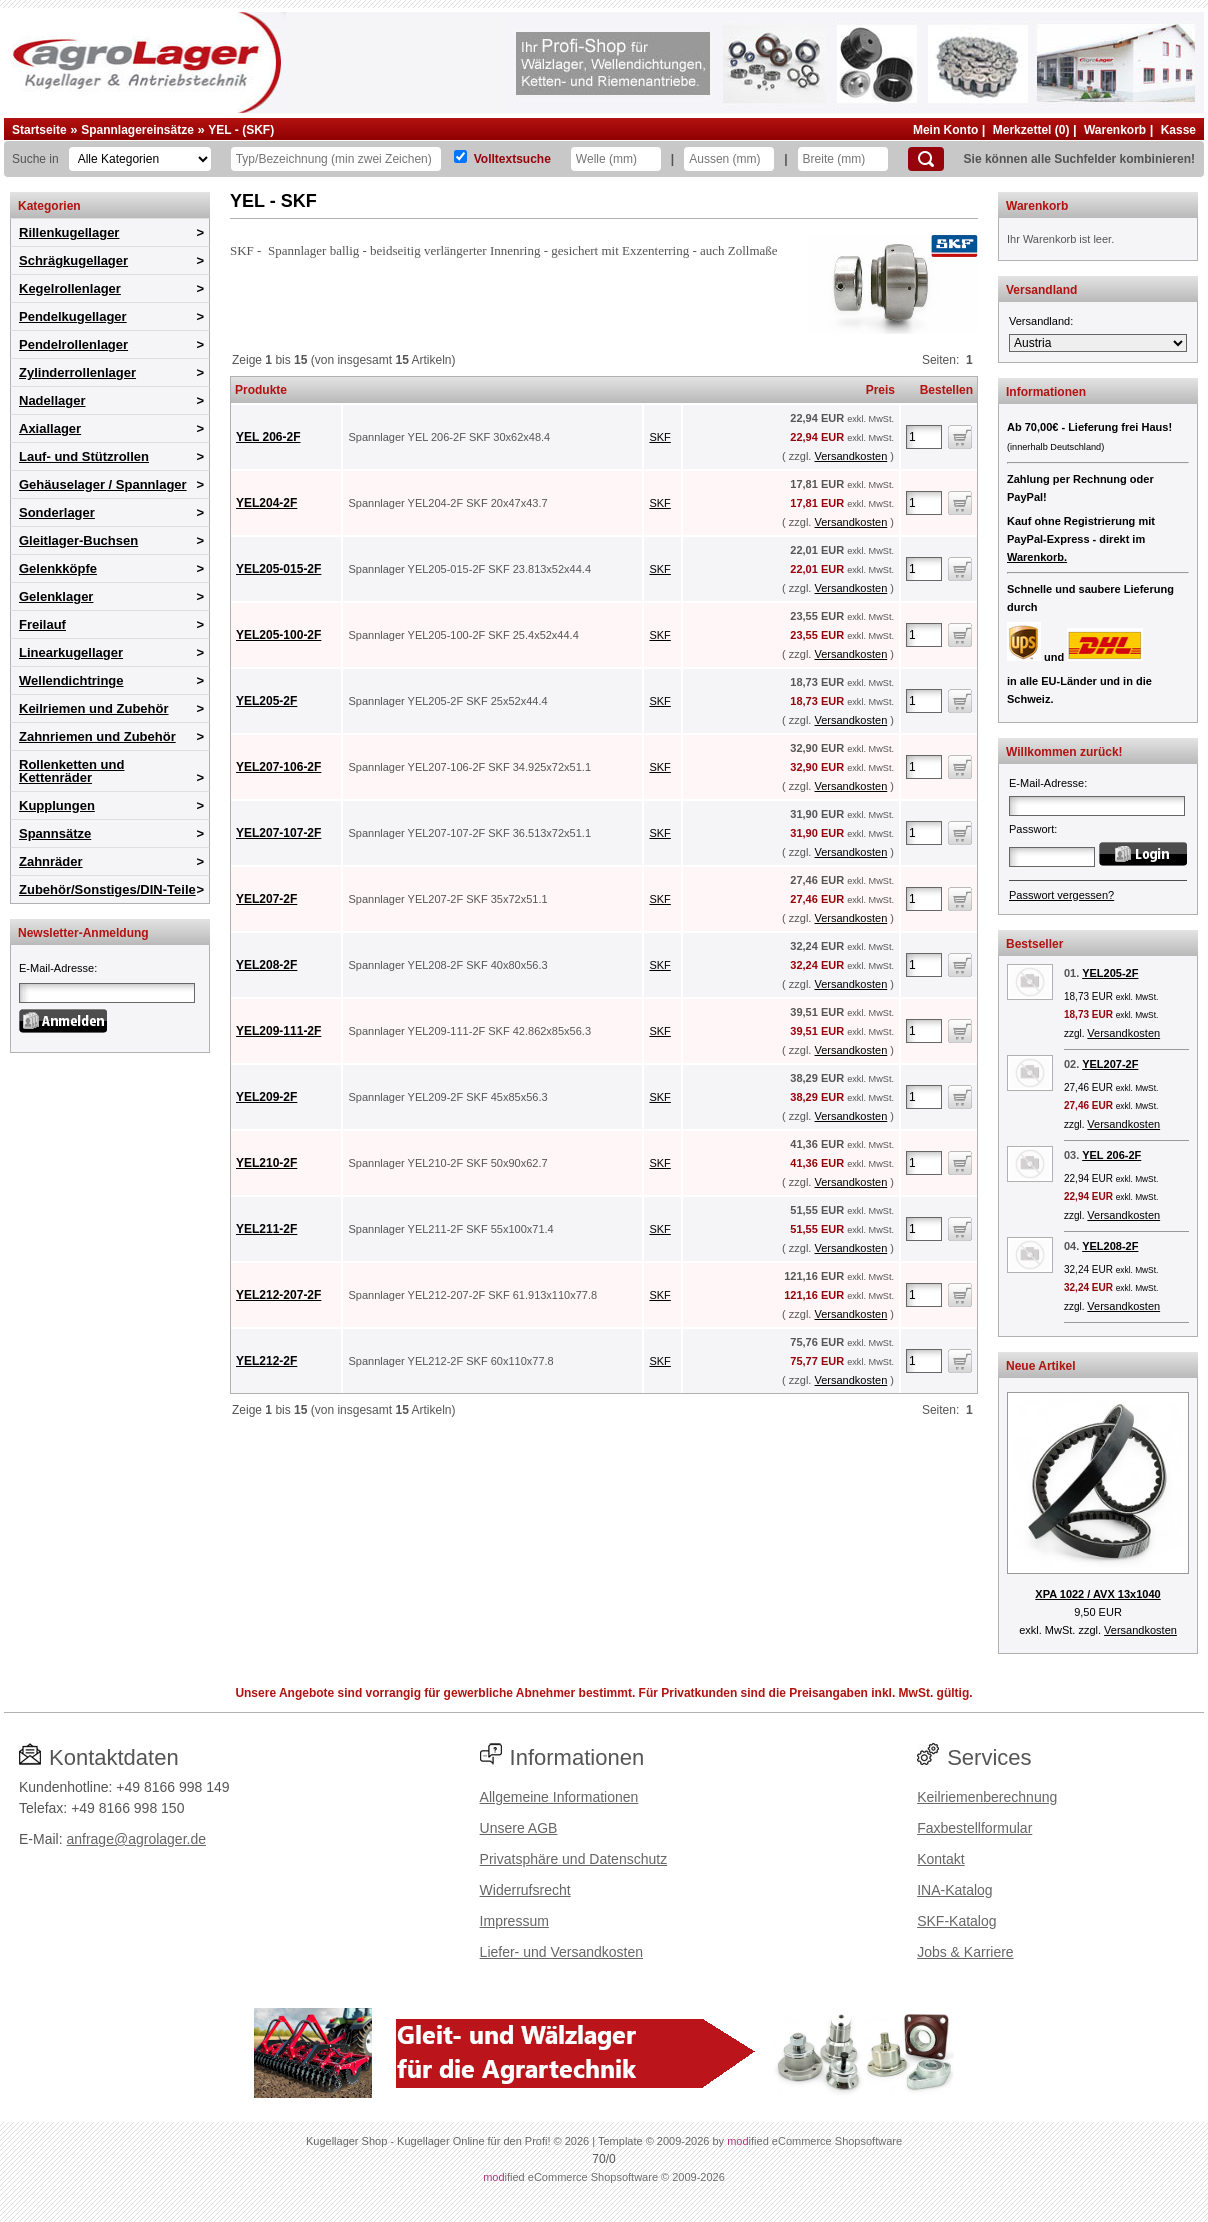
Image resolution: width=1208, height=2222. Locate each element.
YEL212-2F (266, 1361)
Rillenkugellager (69, 232)
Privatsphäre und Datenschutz (574, 1859)
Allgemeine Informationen (559, 1797)
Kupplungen (57, 805)
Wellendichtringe (71, 680)
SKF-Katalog (956, 1921)
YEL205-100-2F (278, 635)
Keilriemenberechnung (987, 1797)
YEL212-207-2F (278, 1295)
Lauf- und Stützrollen (84, 456)
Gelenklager (56, 596)
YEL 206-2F (268, 437)
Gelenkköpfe (58, 568)
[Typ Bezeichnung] (336, 159)
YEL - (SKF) (241, 130)
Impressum (514, 1921)
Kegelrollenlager (70, 288)
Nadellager (52, 400)
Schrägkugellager (73, 260)
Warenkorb (1115, 130)
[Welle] (616, 159)
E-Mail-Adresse (56, 968)
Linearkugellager (71, 652)
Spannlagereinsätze (137, 130)
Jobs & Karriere (965, 1952)
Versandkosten (850, 456)
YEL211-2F (266, 1229)
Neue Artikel (1041, 1366)
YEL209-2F (266, 1097)
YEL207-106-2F (278, 767)
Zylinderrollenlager (77, 372)
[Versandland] (1098, 343)
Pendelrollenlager (73, 344)
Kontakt (940, 1859)
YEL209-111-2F (278, 1031)
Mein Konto (945, 130)
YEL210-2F (266, 1163)
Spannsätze (55, 833)
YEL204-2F (266, 503)
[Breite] (843, 159)
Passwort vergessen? (1061, 895)
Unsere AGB (519, 1828)
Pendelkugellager (73, 316)
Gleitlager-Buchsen (78, 540)
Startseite (39, 130)
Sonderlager (57, 512)
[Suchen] (926, 159)
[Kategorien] (140, 159)
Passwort (1031, 829)
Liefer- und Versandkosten (561, 1952)
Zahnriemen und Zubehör (97, 736)
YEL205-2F (266, 701)
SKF (659, 437)
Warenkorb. (1037, 557)
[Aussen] (729, 159)
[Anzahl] (924, 437)
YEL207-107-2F (278, 833)
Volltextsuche (512, 159)
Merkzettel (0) (1031, 130)
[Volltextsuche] (460, 156)
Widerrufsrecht (525, 1890)
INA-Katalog (954, 1890)
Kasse (1178, 130)
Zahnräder (51, 861)
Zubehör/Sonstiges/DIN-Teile (107, 889)
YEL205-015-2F (278, 569)
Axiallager (50, 428)
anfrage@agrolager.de (136, 1839)
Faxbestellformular (974, 1828)
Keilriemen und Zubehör (94, 708)
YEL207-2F (266, 899)
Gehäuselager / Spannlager (103, 484)
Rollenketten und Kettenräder (71, 771)
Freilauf (42, 624)
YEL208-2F (266, 965)
